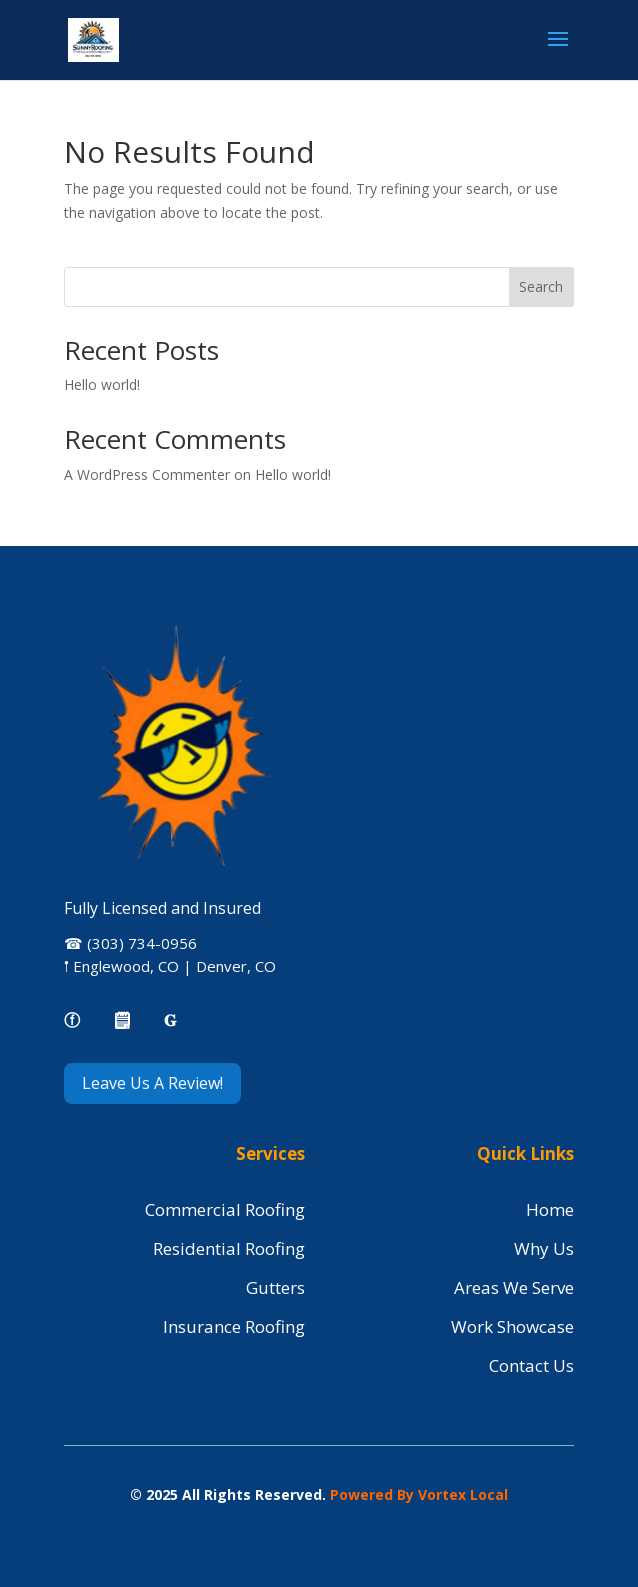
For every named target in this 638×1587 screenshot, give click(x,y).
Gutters (275, 1287)
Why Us (544, 1248)
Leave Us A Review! (152, 1083)
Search (541, 286)
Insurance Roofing (234, 1326)
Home (550, 1209)
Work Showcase (512, 1326)
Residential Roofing (229, 1248)
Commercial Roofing (225, 1209)
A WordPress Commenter (147, 474)
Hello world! (102, 384)
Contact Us (531, 1365)
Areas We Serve (514, 1287)
